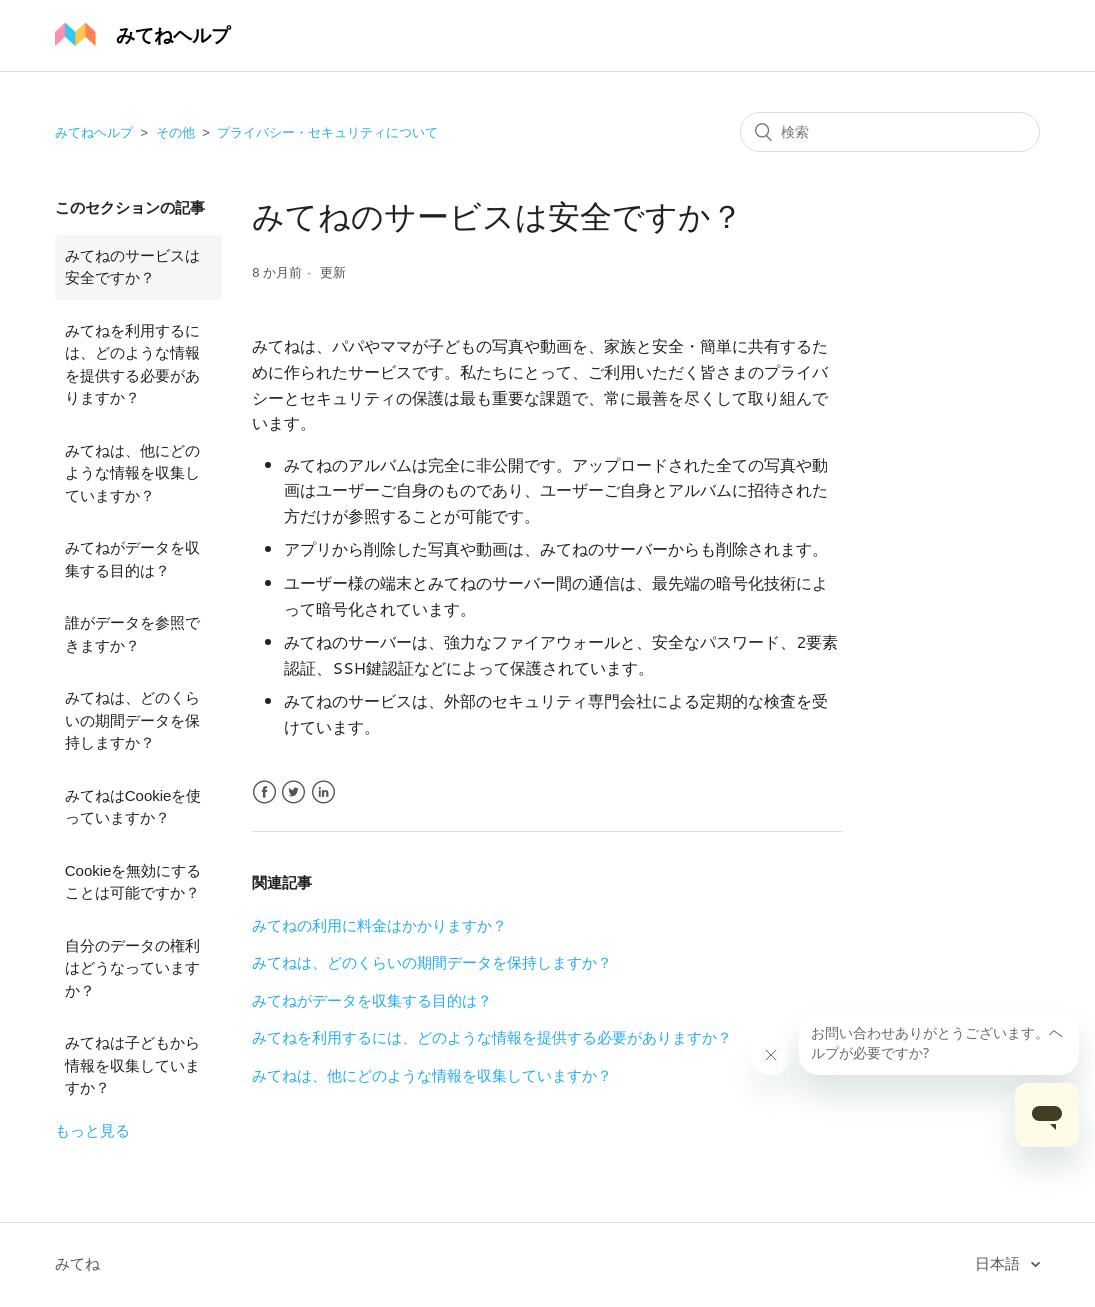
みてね (77, 1263)
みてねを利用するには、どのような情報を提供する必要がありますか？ (132, 364)
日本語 (999, 1263)
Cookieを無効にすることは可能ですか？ (133, 882)
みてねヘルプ (94, 132)
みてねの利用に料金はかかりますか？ (379, 925)
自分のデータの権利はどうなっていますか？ (132, 968)
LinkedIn (323, 792)
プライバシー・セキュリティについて (327, 132)
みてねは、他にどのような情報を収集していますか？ (132, 473)
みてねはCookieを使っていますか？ (133, 807)
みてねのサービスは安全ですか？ (132, 267)
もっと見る (92, 1130)
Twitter (293, 792)
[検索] (890, 132)
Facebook (264, 792)
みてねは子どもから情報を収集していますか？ (132, 1065)
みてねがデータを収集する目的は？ (132, 559)
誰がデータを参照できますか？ (132, 634)
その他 (175, 132)
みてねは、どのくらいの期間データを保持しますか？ (132, 720)
